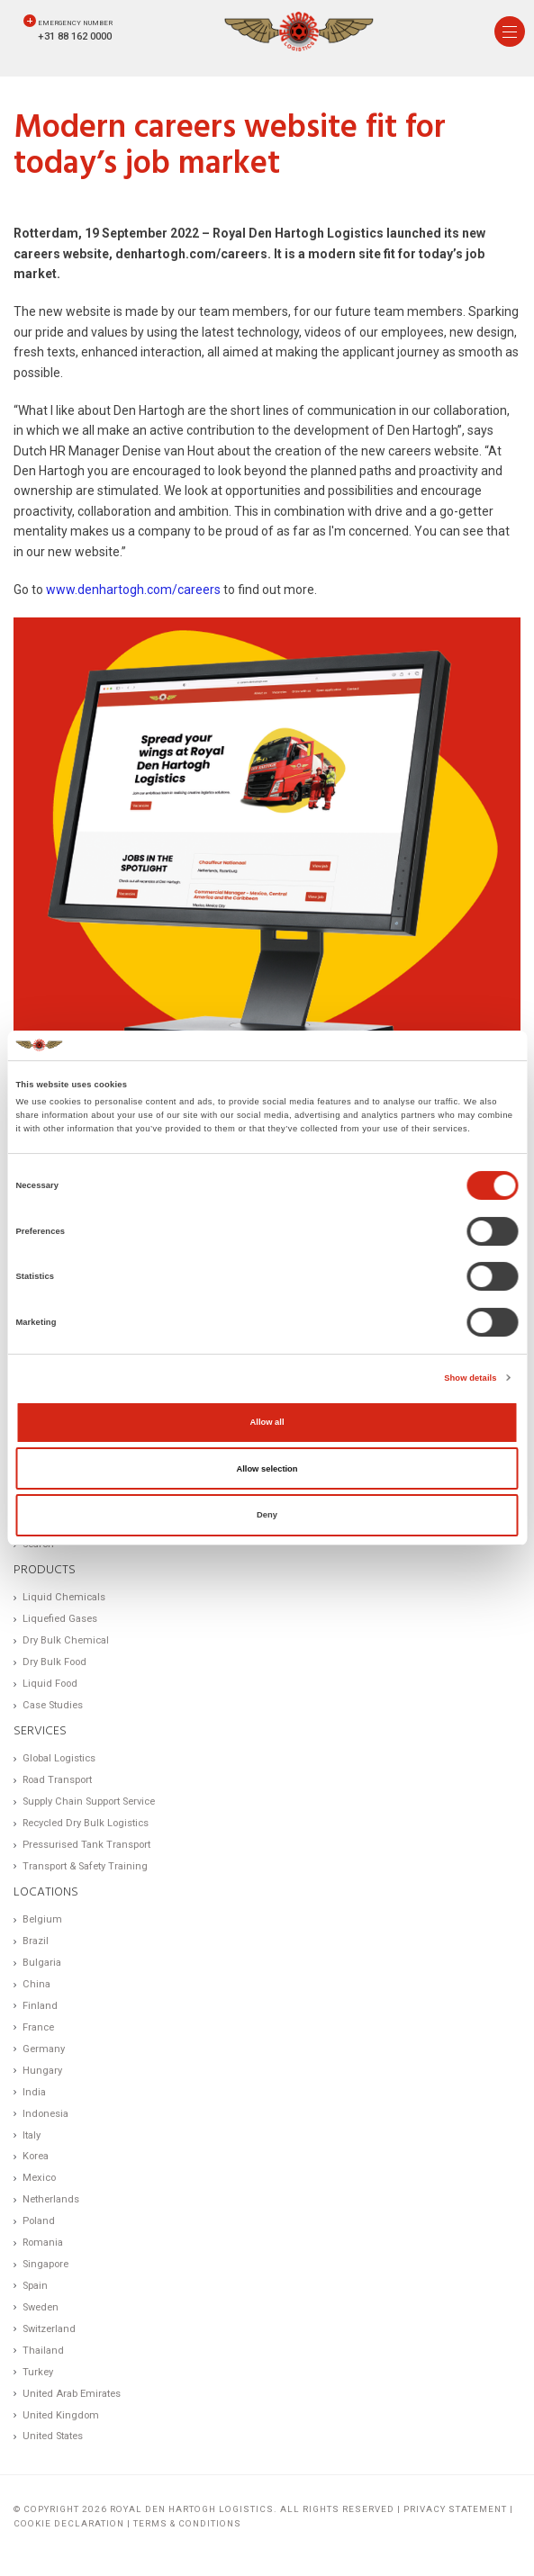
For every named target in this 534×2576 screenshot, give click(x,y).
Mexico (39, 2178)
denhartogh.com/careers (191, 254)
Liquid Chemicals (64, 1597)
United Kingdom (61, 2415)
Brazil (36, 1941)
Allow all (267, 1422)
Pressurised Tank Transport (86, 1845)
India (34, 2092)
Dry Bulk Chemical (66, 1640)
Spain (35, 2286)
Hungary (42, 2070)
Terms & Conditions (187, 2523)
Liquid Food (50, 1683)
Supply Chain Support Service (89, 1801)
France (38, 2027)
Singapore (45, 2264)
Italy (32, 2135)
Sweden (41, 2307)
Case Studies (53, 1705)
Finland (40, 2006)
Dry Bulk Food (54, 1662)
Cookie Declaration (69, 2523)
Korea (36, 2156)
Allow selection (266, 1468)
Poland (39, 2221)
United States (53, 2436)
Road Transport (57, 1780)
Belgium (42, 1919)
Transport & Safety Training (85, 1866)
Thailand (43, 2350)
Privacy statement (455, 2509)
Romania (43, 2242)
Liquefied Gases (60, 1619)
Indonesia (45, 2114)
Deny (267, 1514)
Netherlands (51, 2199)
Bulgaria (42, 1962)
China (36, 1984)
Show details (470, 1378)
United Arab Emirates (72, 2394)
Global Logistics (59, 1758)
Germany (44, 2049)
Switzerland (49, 2329)
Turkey (38, 2372)
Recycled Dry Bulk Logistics (86, 1823)
